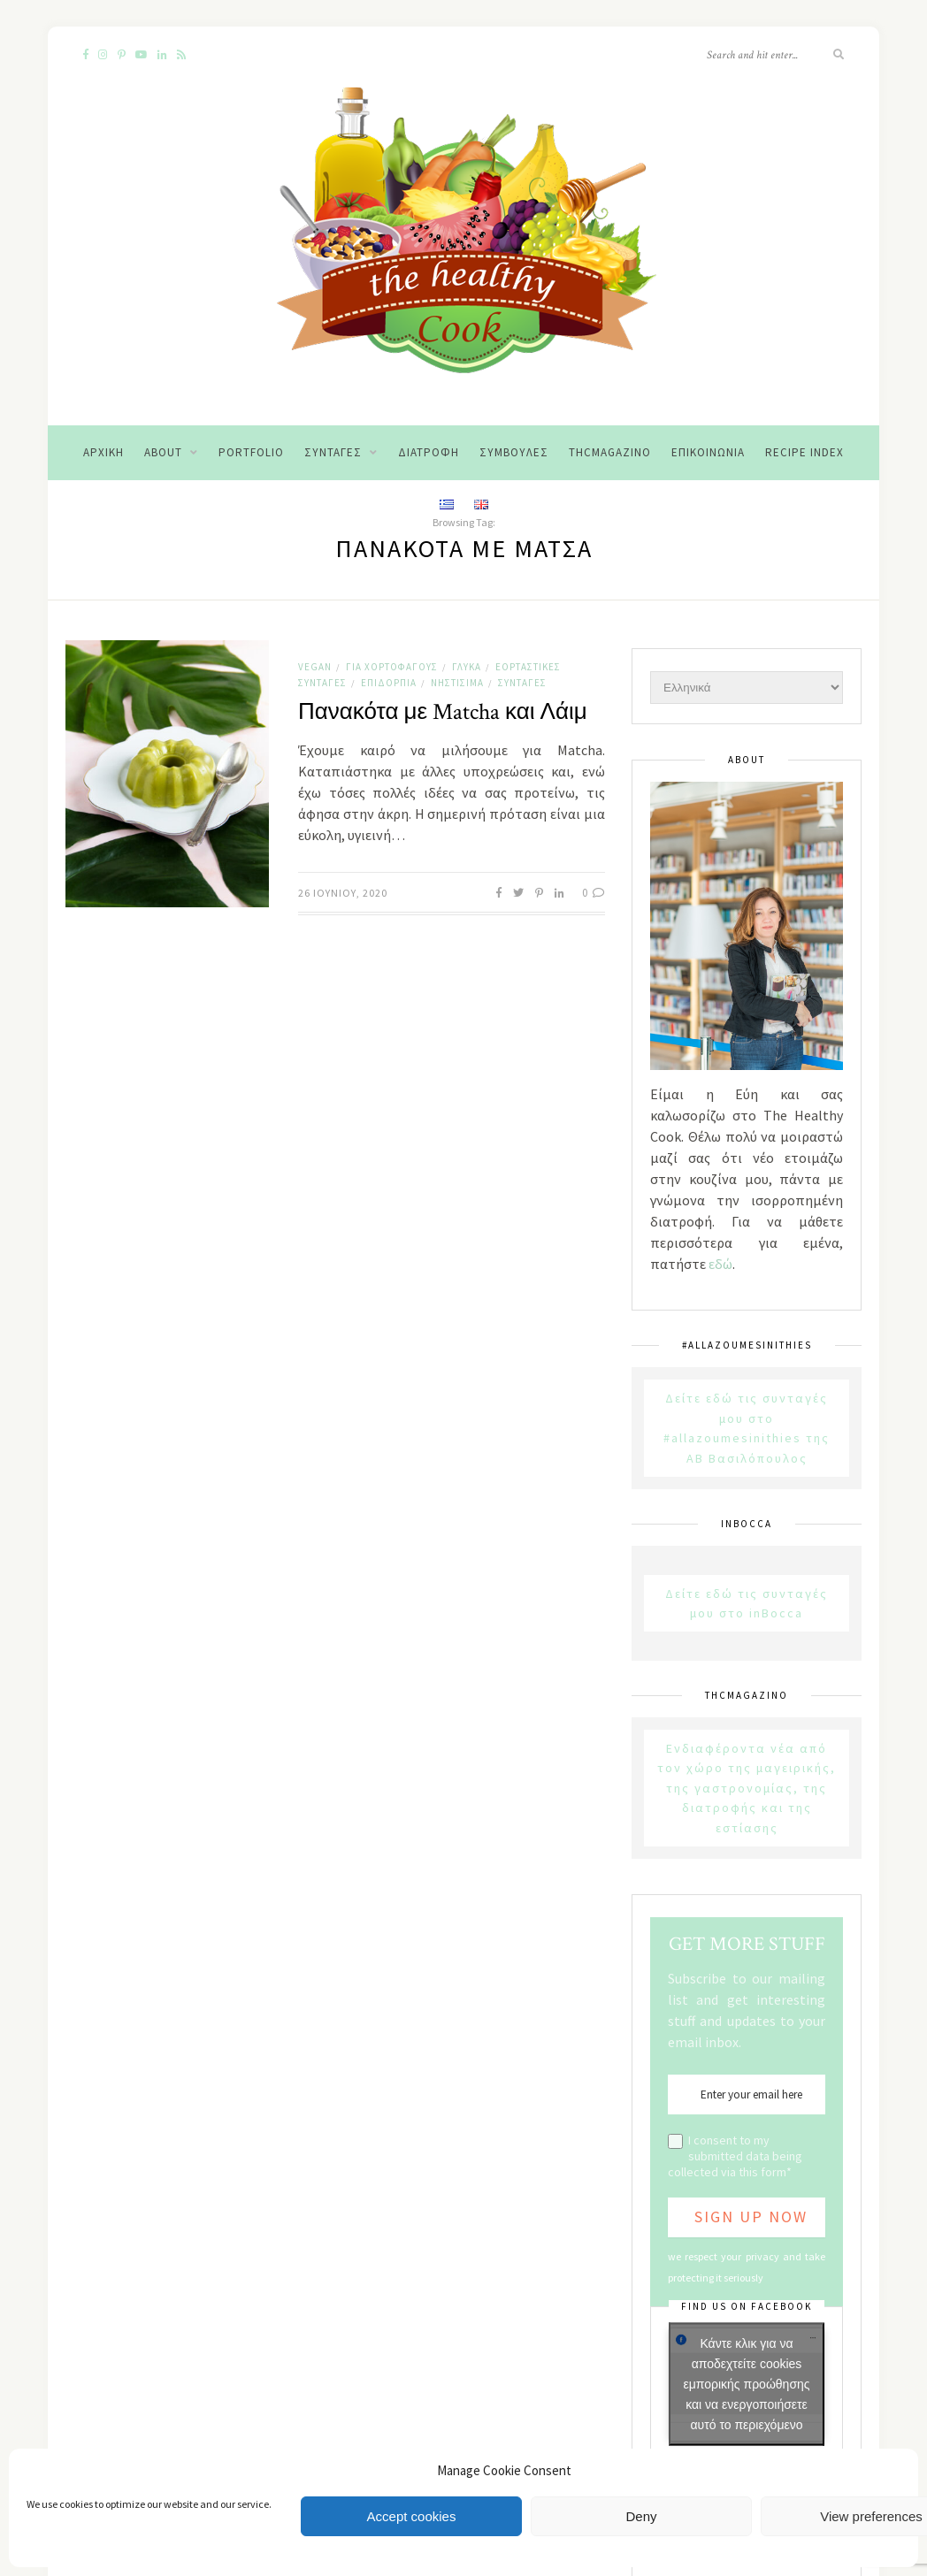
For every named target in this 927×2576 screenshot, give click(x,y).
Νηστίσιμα (457, 682)
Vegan (315, 667)
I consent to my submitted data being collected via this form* (735, 2156)
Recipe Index (804, 452)
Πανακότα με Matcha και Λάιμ (442, 712)
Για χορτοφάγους (392, 667)
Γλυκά (466, 667)
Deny (640, 2516)
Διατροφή (428, 452)
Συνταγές (333, 452)
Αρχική (103, 452)
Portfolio (251, 452)
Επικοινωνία (708, 452)
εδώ (720, 1264)
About (163, 452)
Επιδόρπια (389, 682)
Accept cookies (411, 2516)
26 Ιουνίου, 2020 (342, 892)
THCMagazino (610, 452)
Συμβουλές (513, 452)
